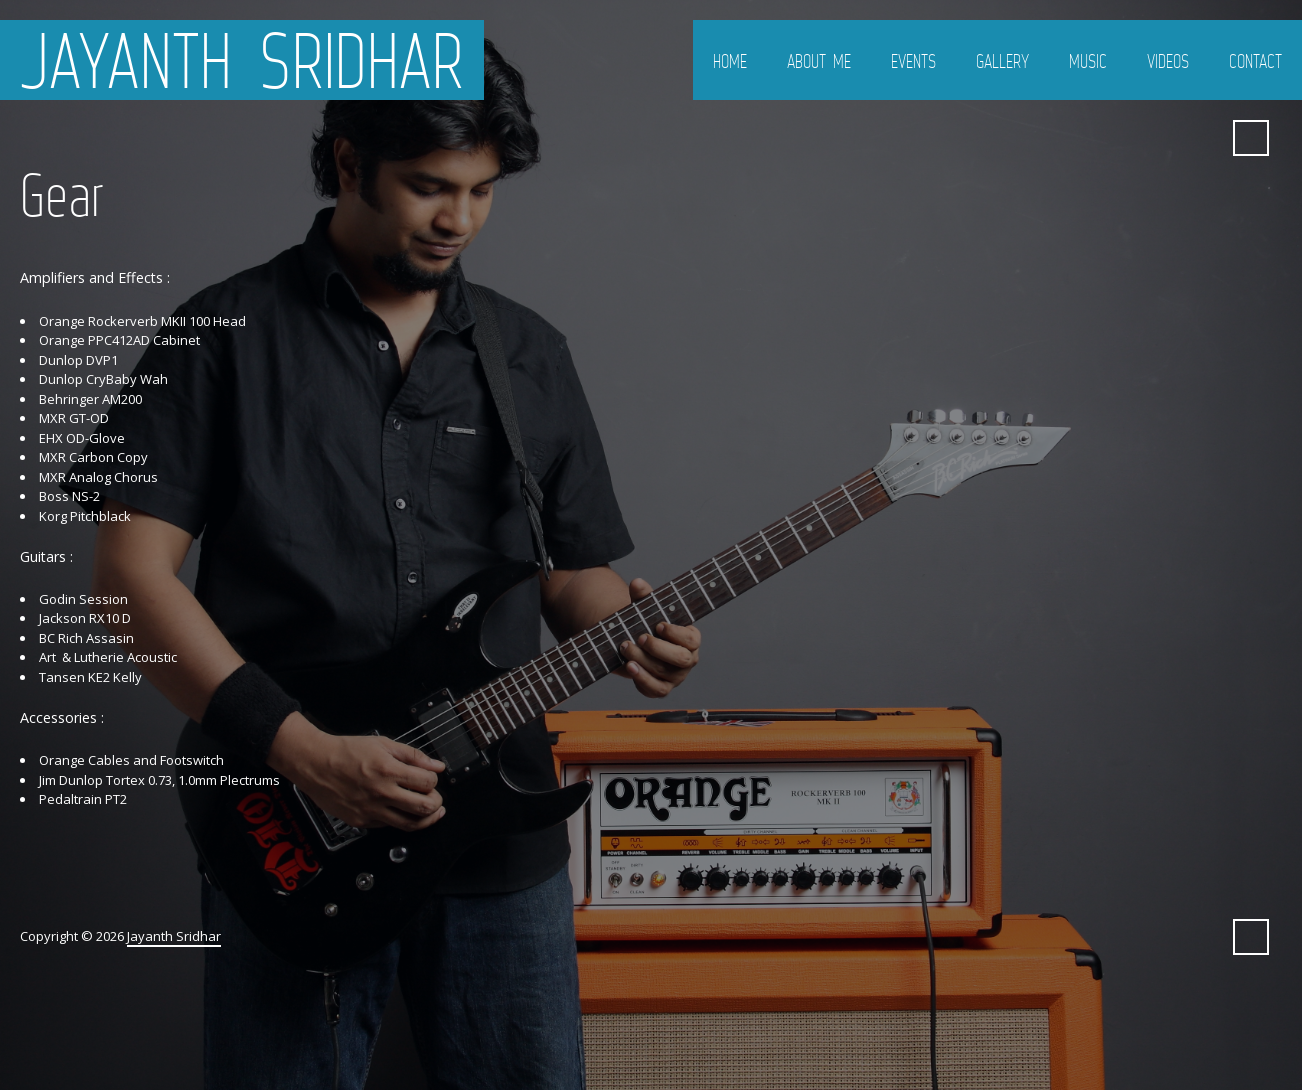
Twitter (1058, 138)
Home (730, 61)
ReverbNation (1202, 138)
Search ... (1251, 138)
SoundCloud (1130, 138)
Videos (1168, 61)
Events (913, 61)
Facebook (1094, 138)
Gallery (1002, 61)
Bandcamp (1166, 138)
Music (1088, 61)
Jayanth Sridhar (242, 60)
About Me (819, 61)
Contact (1255, 61)
